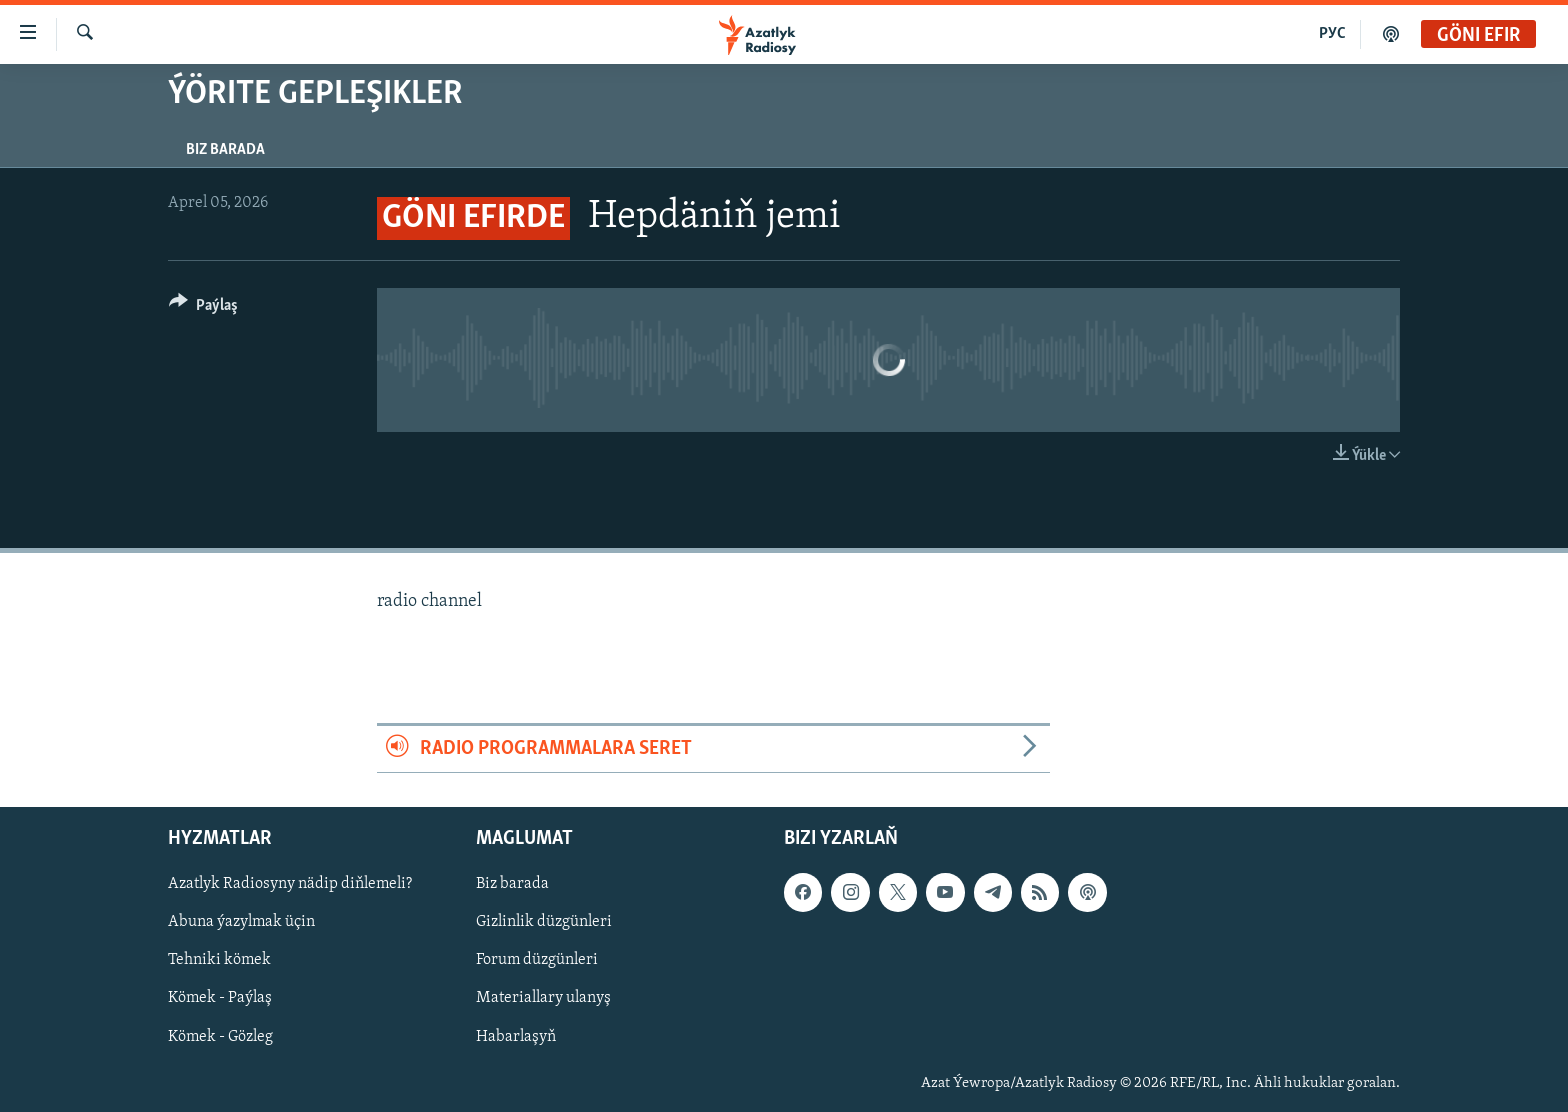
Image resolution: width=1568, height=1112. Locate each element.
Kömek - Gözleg (220, 1036)
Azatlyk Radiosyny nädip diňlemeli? (290, 884)
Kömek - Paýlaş (220, 998)
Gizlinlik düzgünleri (544, 922)
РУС (1332, 34)
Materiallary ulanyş (543, 998)
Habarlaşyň (516, 1036)
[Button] (203, 308)
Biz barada (225, 150)
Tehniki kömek (219, 960)
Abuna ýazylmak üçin (241, 922)
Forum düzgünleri (537, 960)
